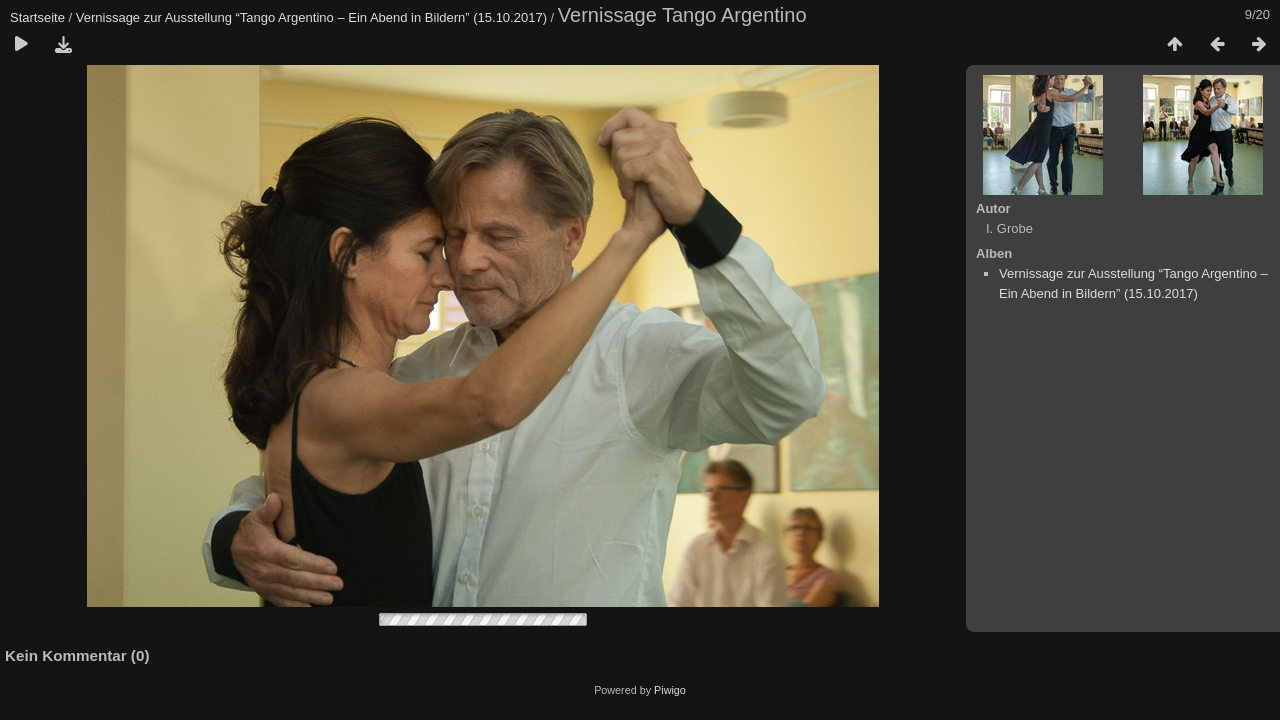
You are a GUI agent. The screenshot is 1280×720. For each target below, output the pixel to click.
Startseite (37, 17)
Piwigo (670, 690)
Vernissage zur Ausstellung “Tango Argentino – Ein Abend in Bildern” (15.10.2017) (311, 17)
